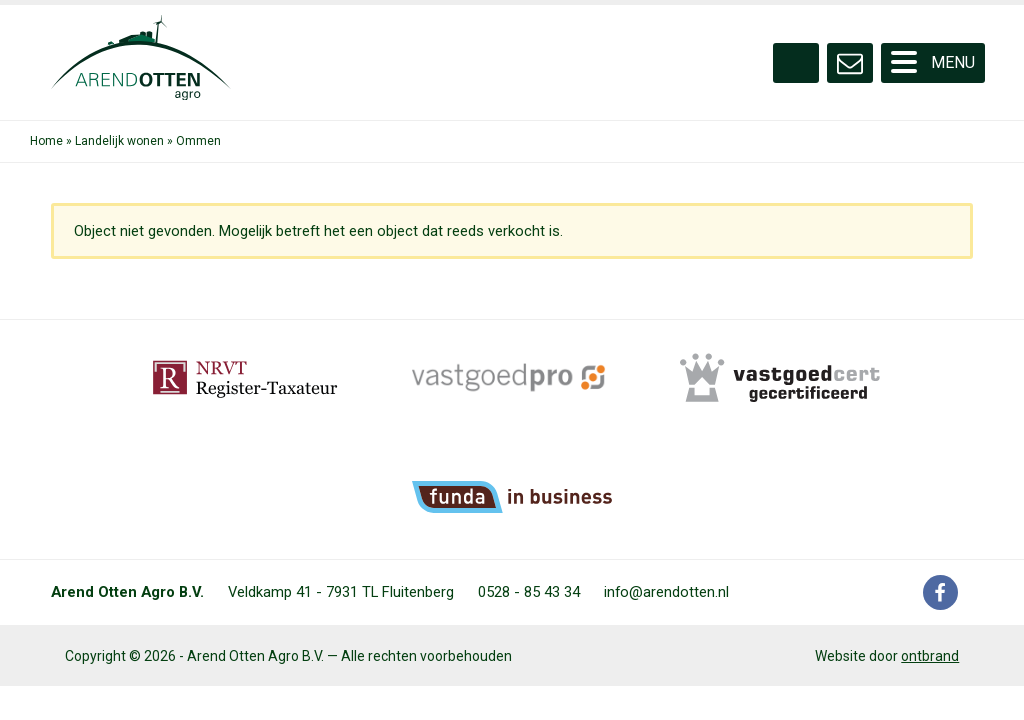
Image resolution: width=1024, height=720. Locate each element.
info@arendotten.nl (666, 592)
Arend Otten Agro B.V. (127, 592)
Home (46, 141)
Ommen (198, 141)
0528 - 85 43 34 (529, 592)
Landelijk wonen (119, 141)
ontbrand (930, 656)
